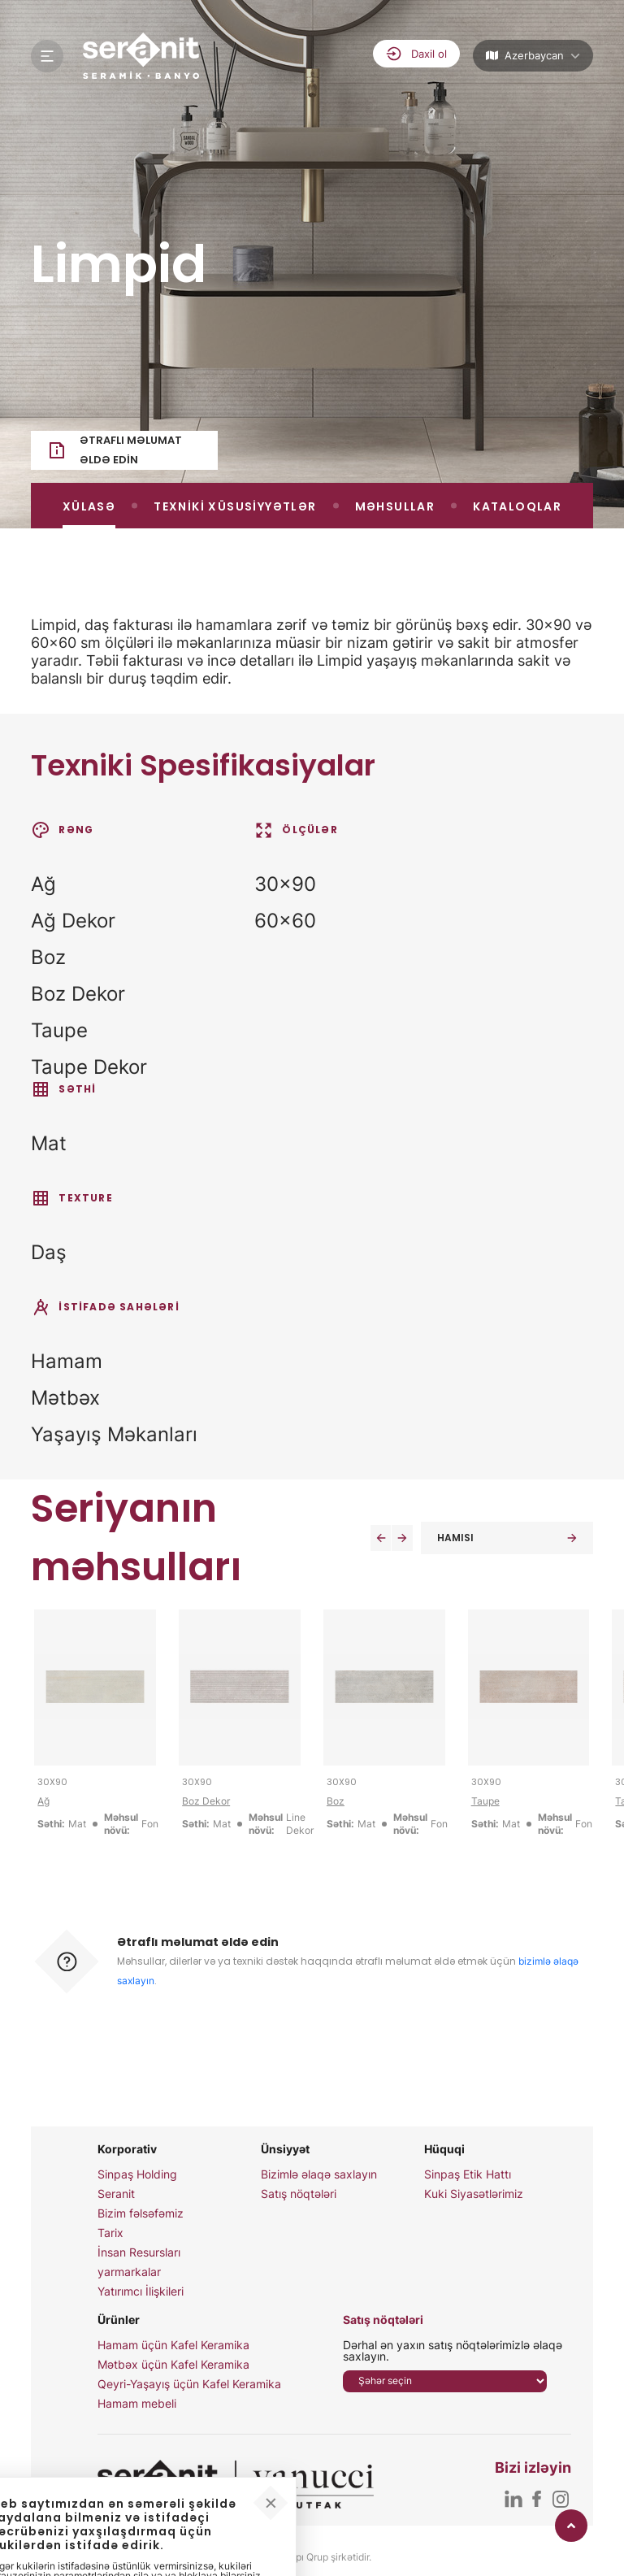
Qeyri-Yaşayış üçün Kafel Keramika (189, 2384)
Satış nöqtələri (298, 2194)
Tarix (111, 2233)
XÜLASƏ (89, 506)
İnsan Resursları (139, 2252)
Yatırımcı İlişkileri (141, 2291)
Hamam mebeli (137, 2403)
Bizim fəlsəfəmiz (141, 2213)
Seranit (116, 2194)
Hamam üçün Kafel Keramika (173, 2345)
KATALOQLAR (517, 506)
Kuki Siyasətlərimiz (473, 2194)
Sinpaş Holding (137, 2174)
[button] (380, 1538)
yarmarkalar (129, 2272)
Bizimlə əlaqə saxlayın (319, 2174)
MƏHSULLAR (395, 506)
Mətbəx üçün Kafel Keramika (173, 2364)
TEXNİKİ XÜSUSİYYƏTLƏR (235, 506)
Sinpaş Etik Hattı (467, 2174)
